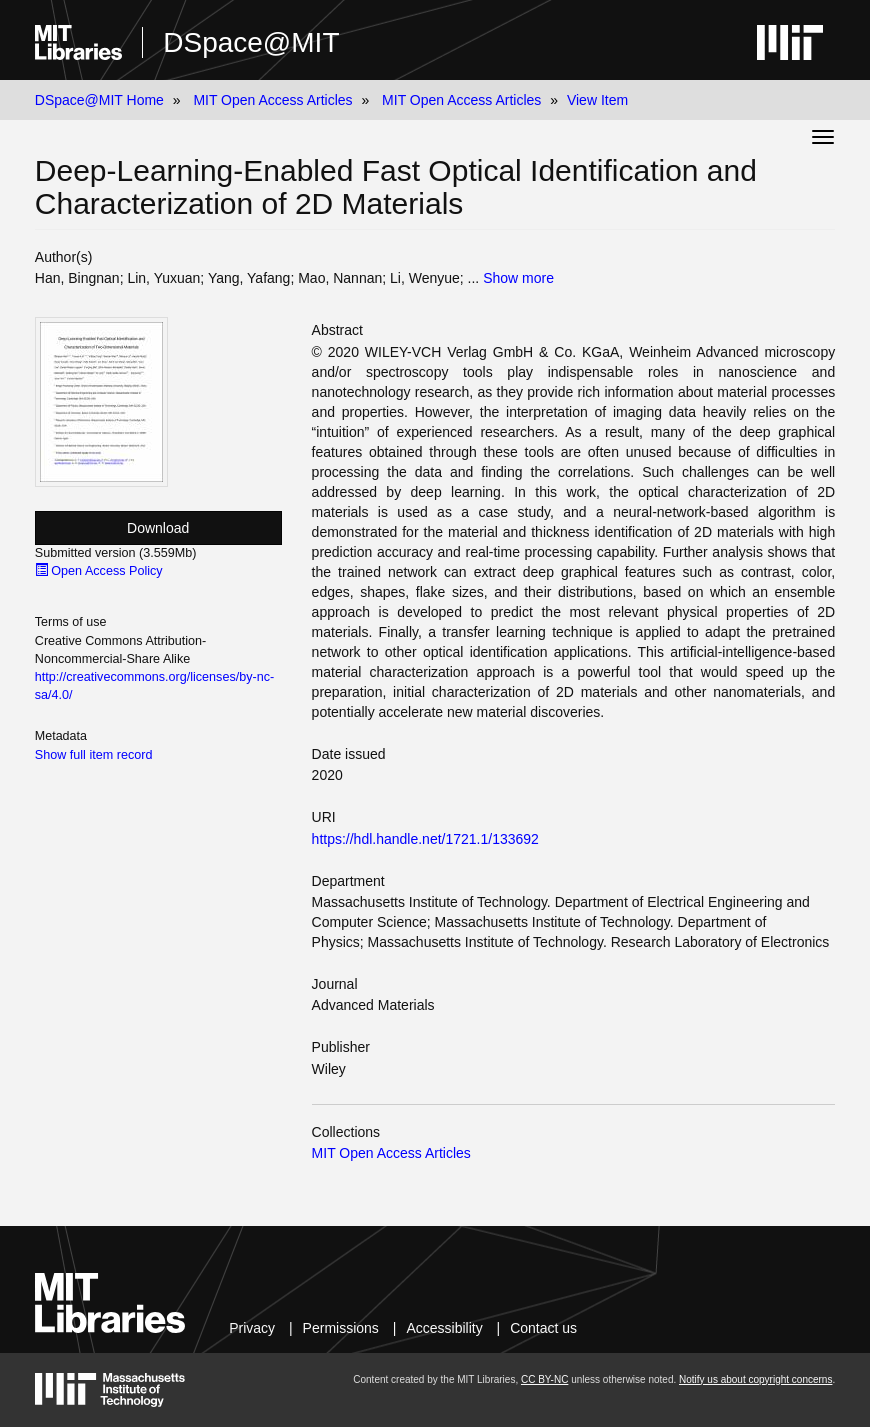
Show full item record (94, 755)
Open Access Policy (99, 571)
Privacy (252, 1328)
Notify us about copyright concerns (755, 1379)
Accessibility (444, 1328)
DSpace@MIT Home (99, 100)
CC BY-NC (544, 1379)
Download (158, 528)
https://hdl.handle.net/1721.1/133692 (425, 839)
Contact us (543, 1328)
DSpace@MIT (251, 42)
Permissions (341, 1328)
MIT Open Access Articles (272, 100)
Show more (518, 278)
